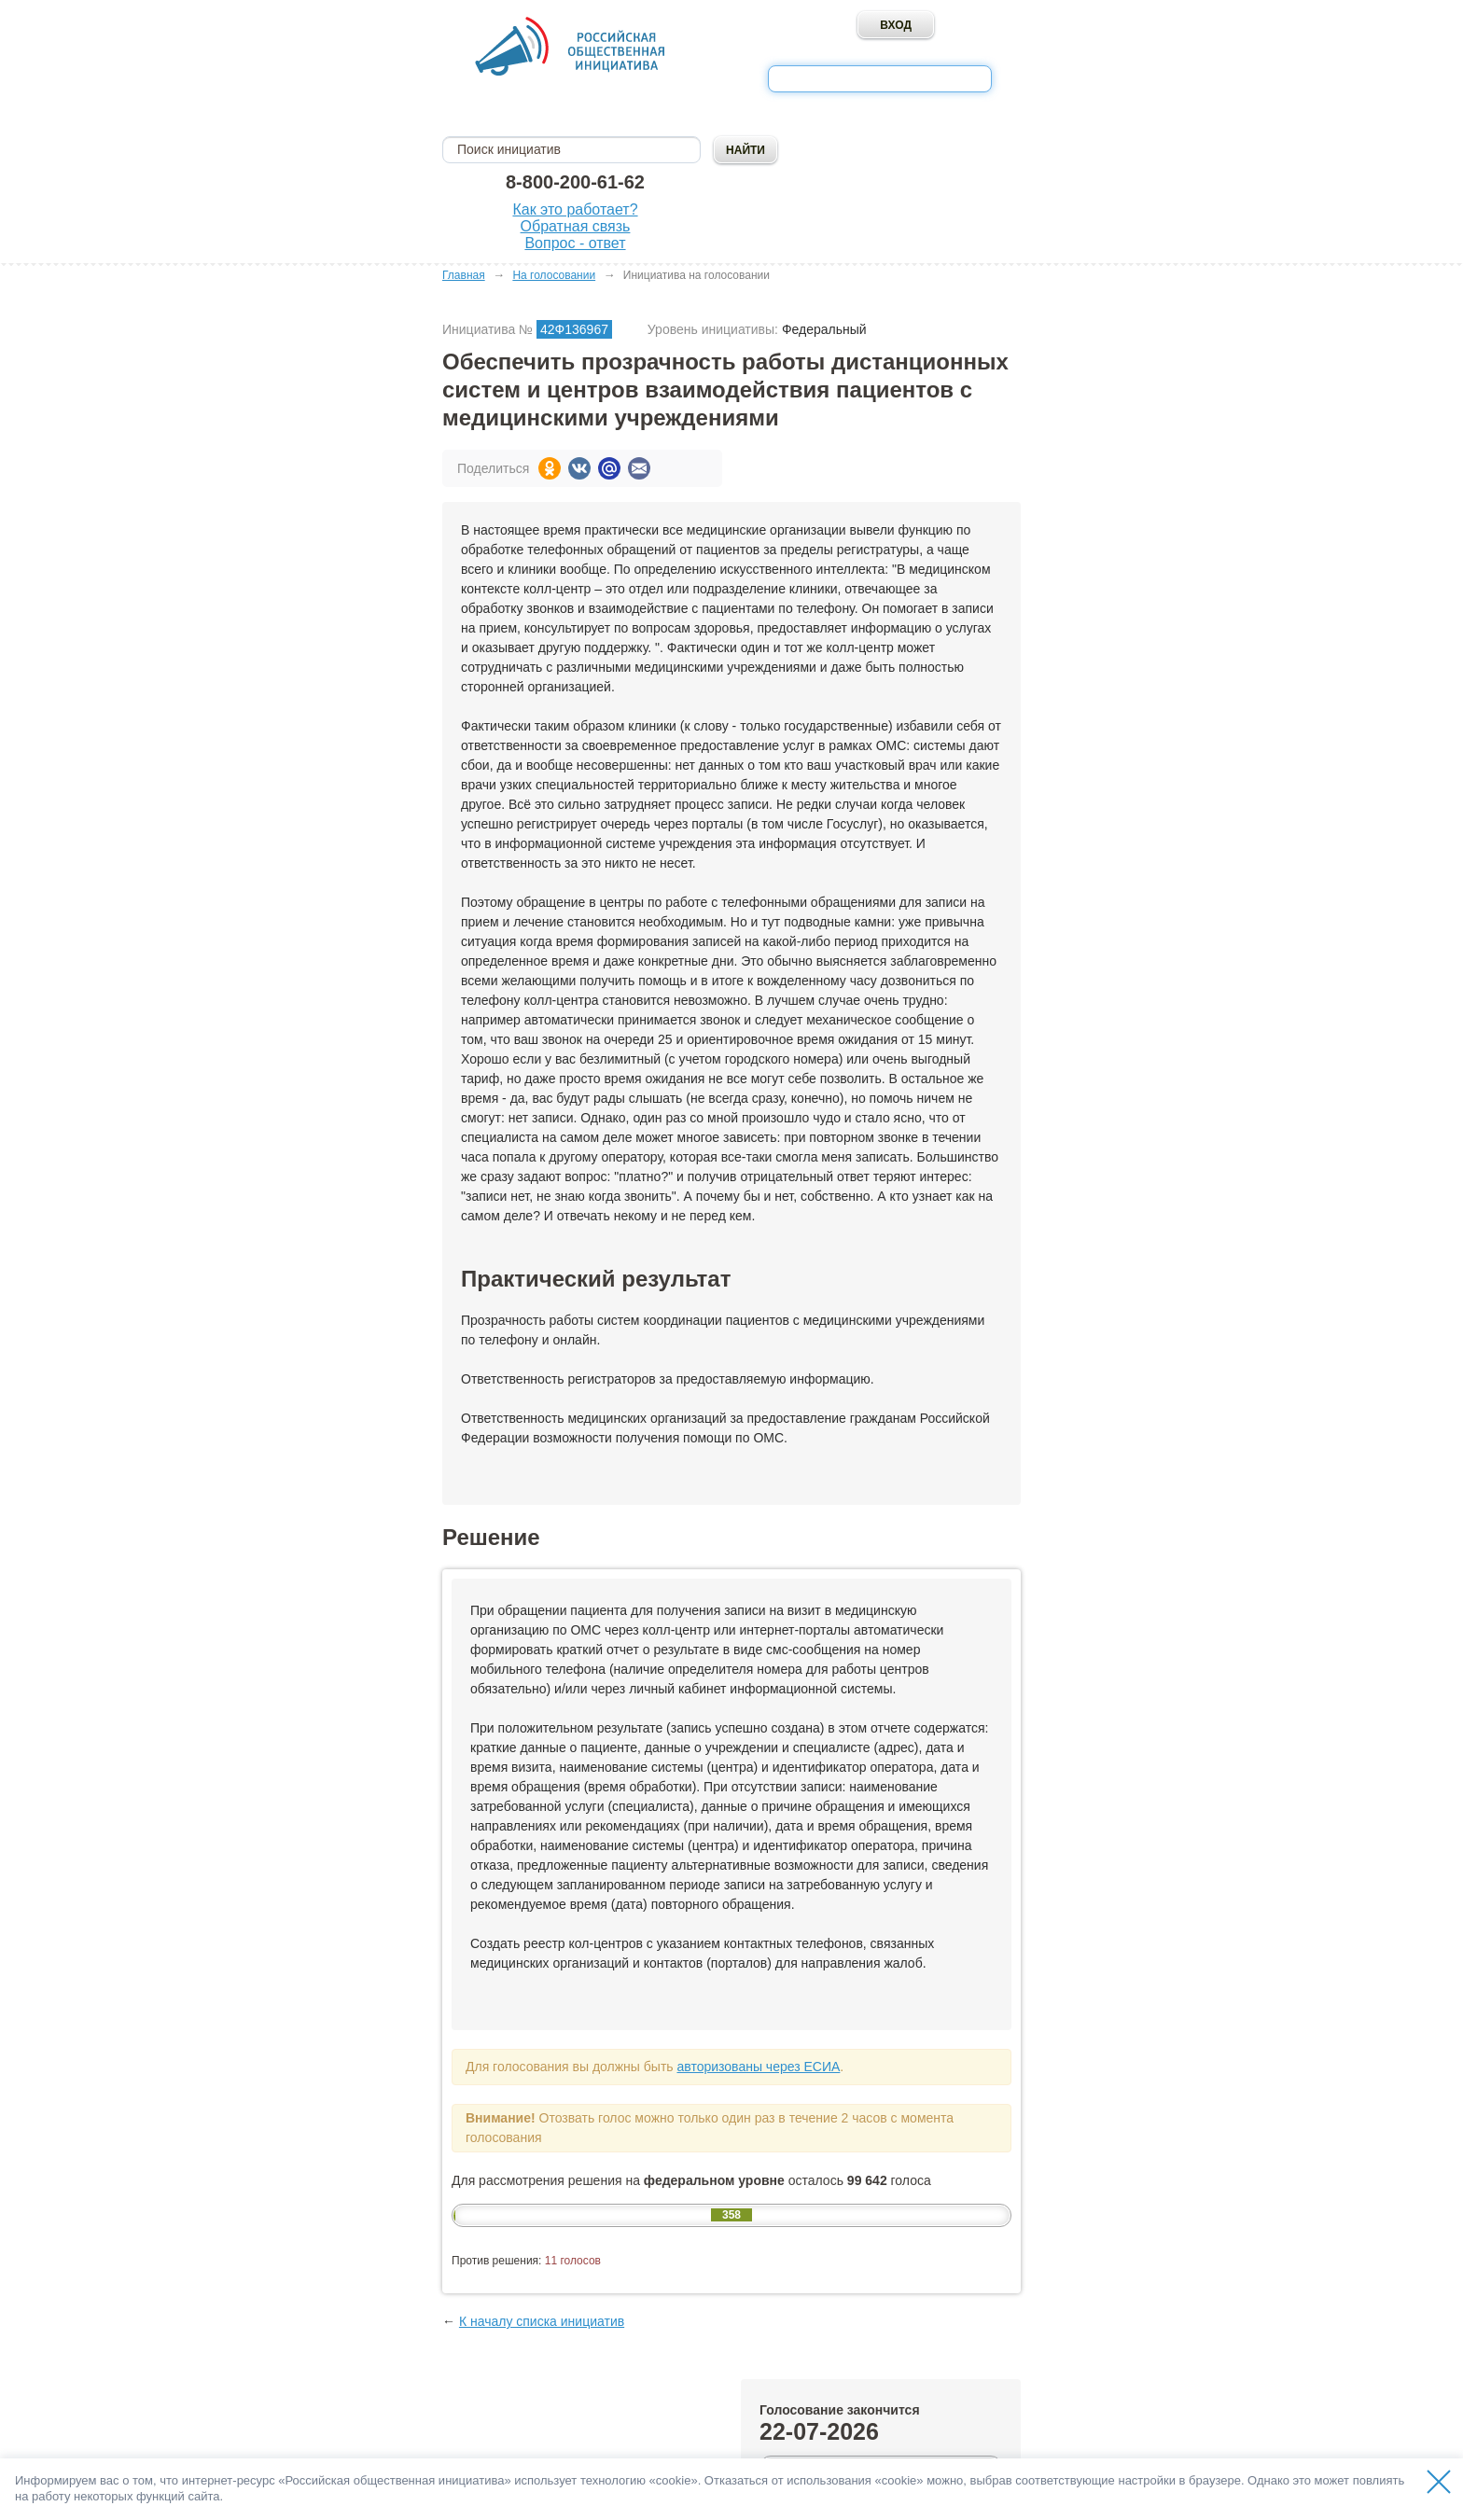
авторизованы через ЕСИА (758, 2066)
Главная (463, 275)
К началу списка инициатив (541, 2321)
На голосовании (553, 275)
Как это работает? (574, 209)
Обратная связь (576, 226)
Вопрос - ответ (574, 243)
